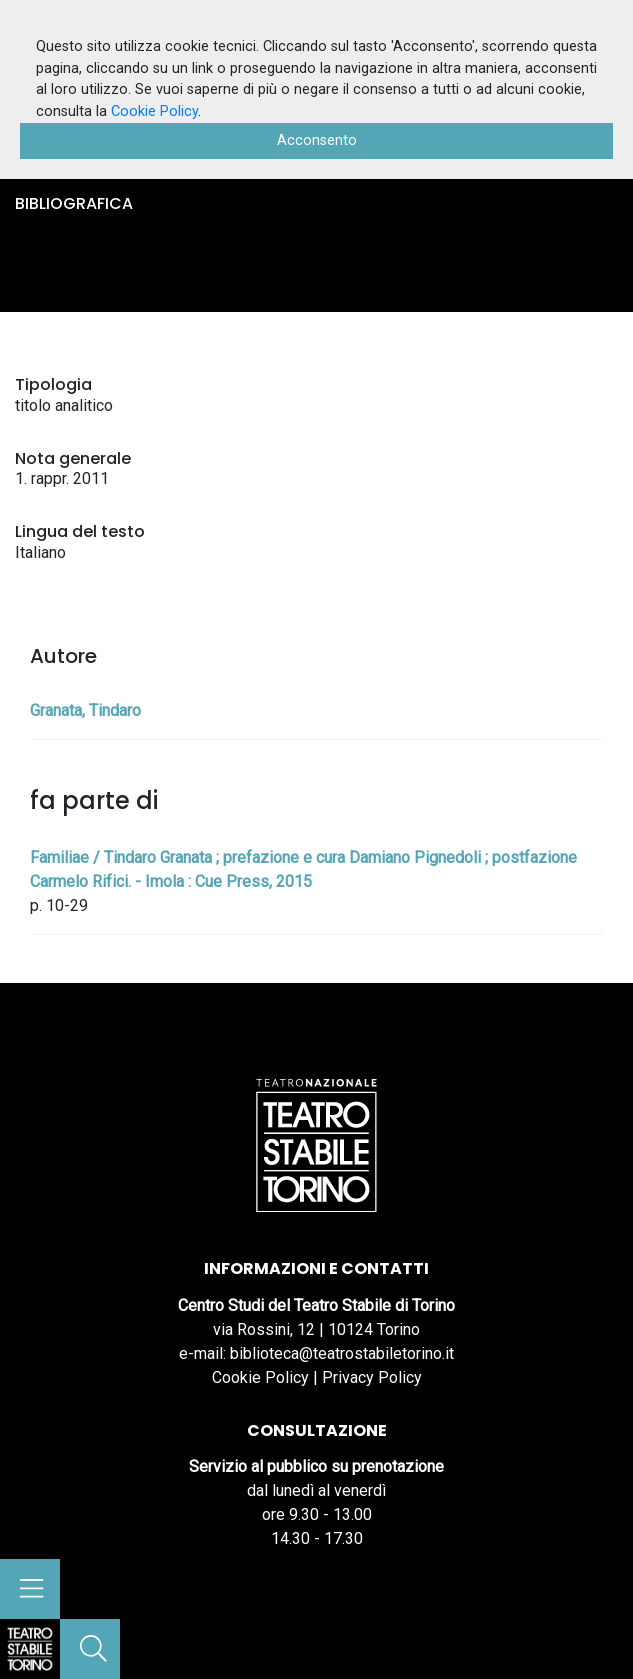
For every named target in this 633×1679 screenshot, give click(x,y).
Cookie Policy (260, 1377)
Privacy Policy (372, 1377)
